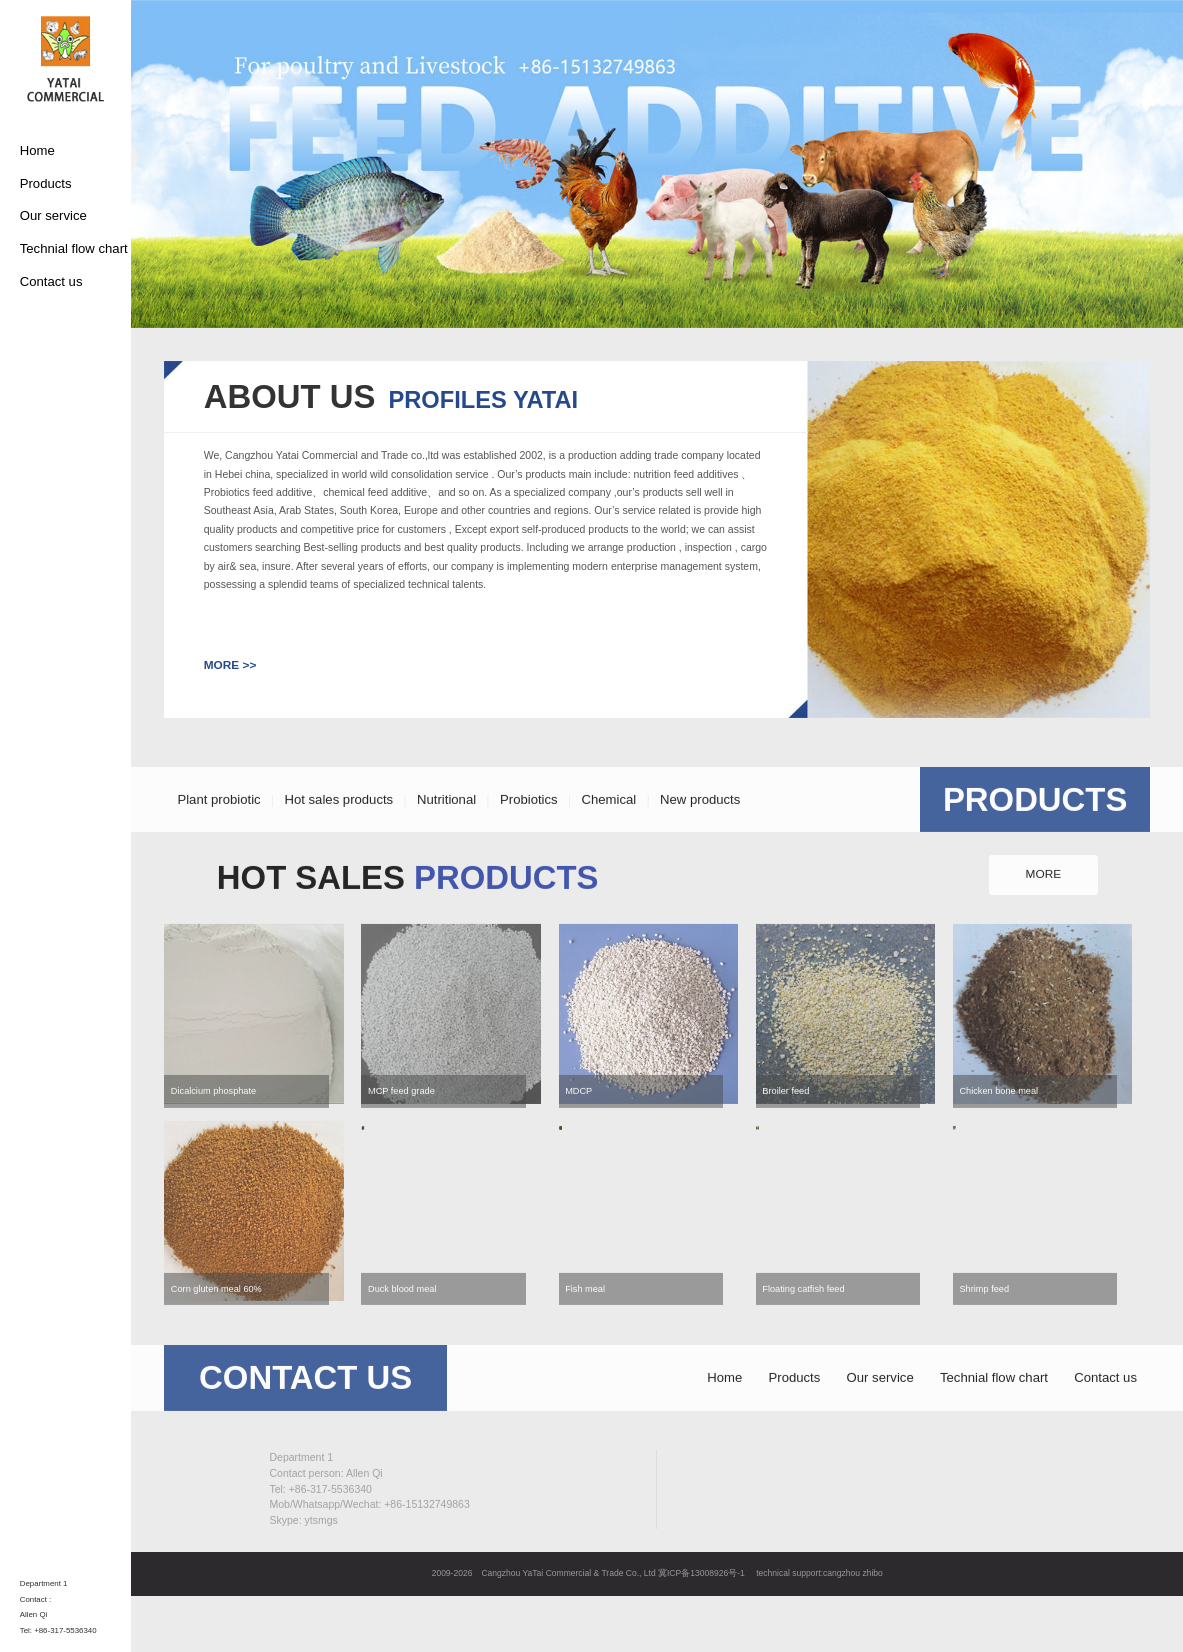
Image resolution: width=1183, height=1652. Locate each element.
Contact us (51, 281)
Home (37, 150)
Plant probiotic (218, 833)
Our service (53, 215)
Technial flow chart (74, 248)
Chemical (609, 833)
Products (46, 183)
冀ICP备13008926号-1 (701, 1573)
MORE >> (230, 665)
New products (700, 833)
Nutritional (446, 833)
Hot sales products (338, 833)
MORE (1044, 909)
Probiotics (529, 833)
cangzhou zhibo (853, 1573)
